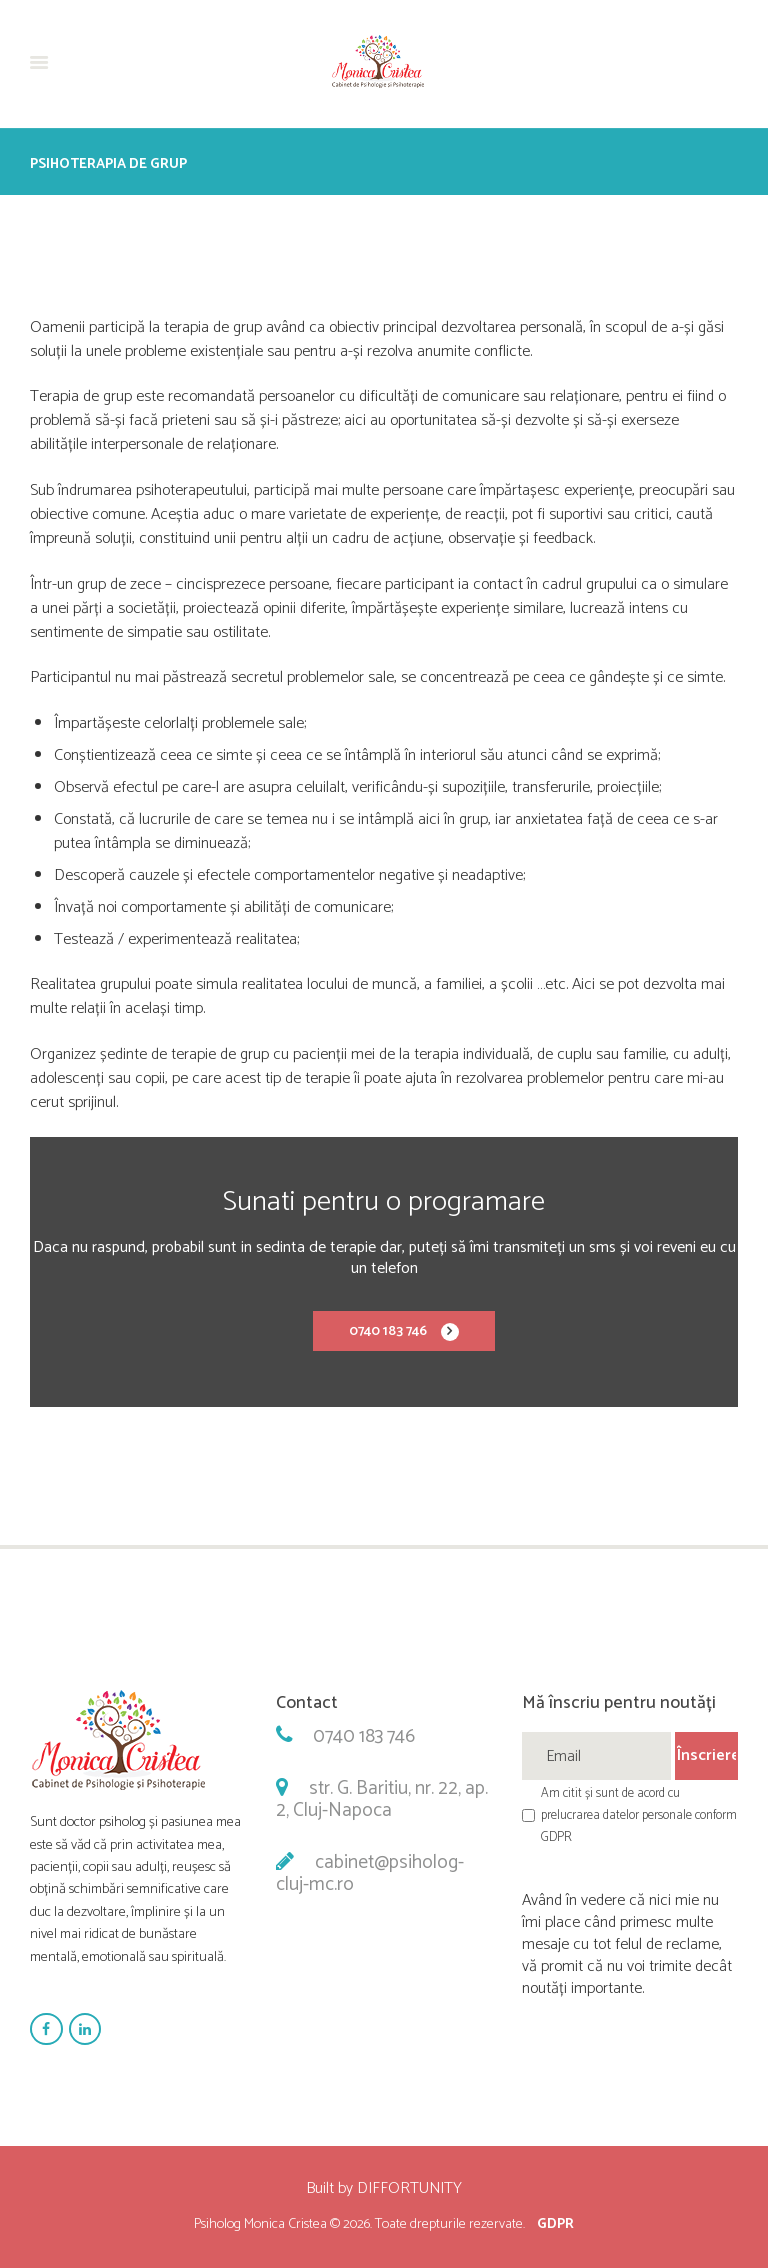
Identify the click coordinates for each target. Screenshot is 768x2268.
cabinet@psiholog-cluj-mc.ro (370, 1873)
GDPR (555, 2224)
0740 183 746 (388, 1331)
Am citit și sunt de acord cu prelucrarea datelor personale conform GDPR (639, 1815)
